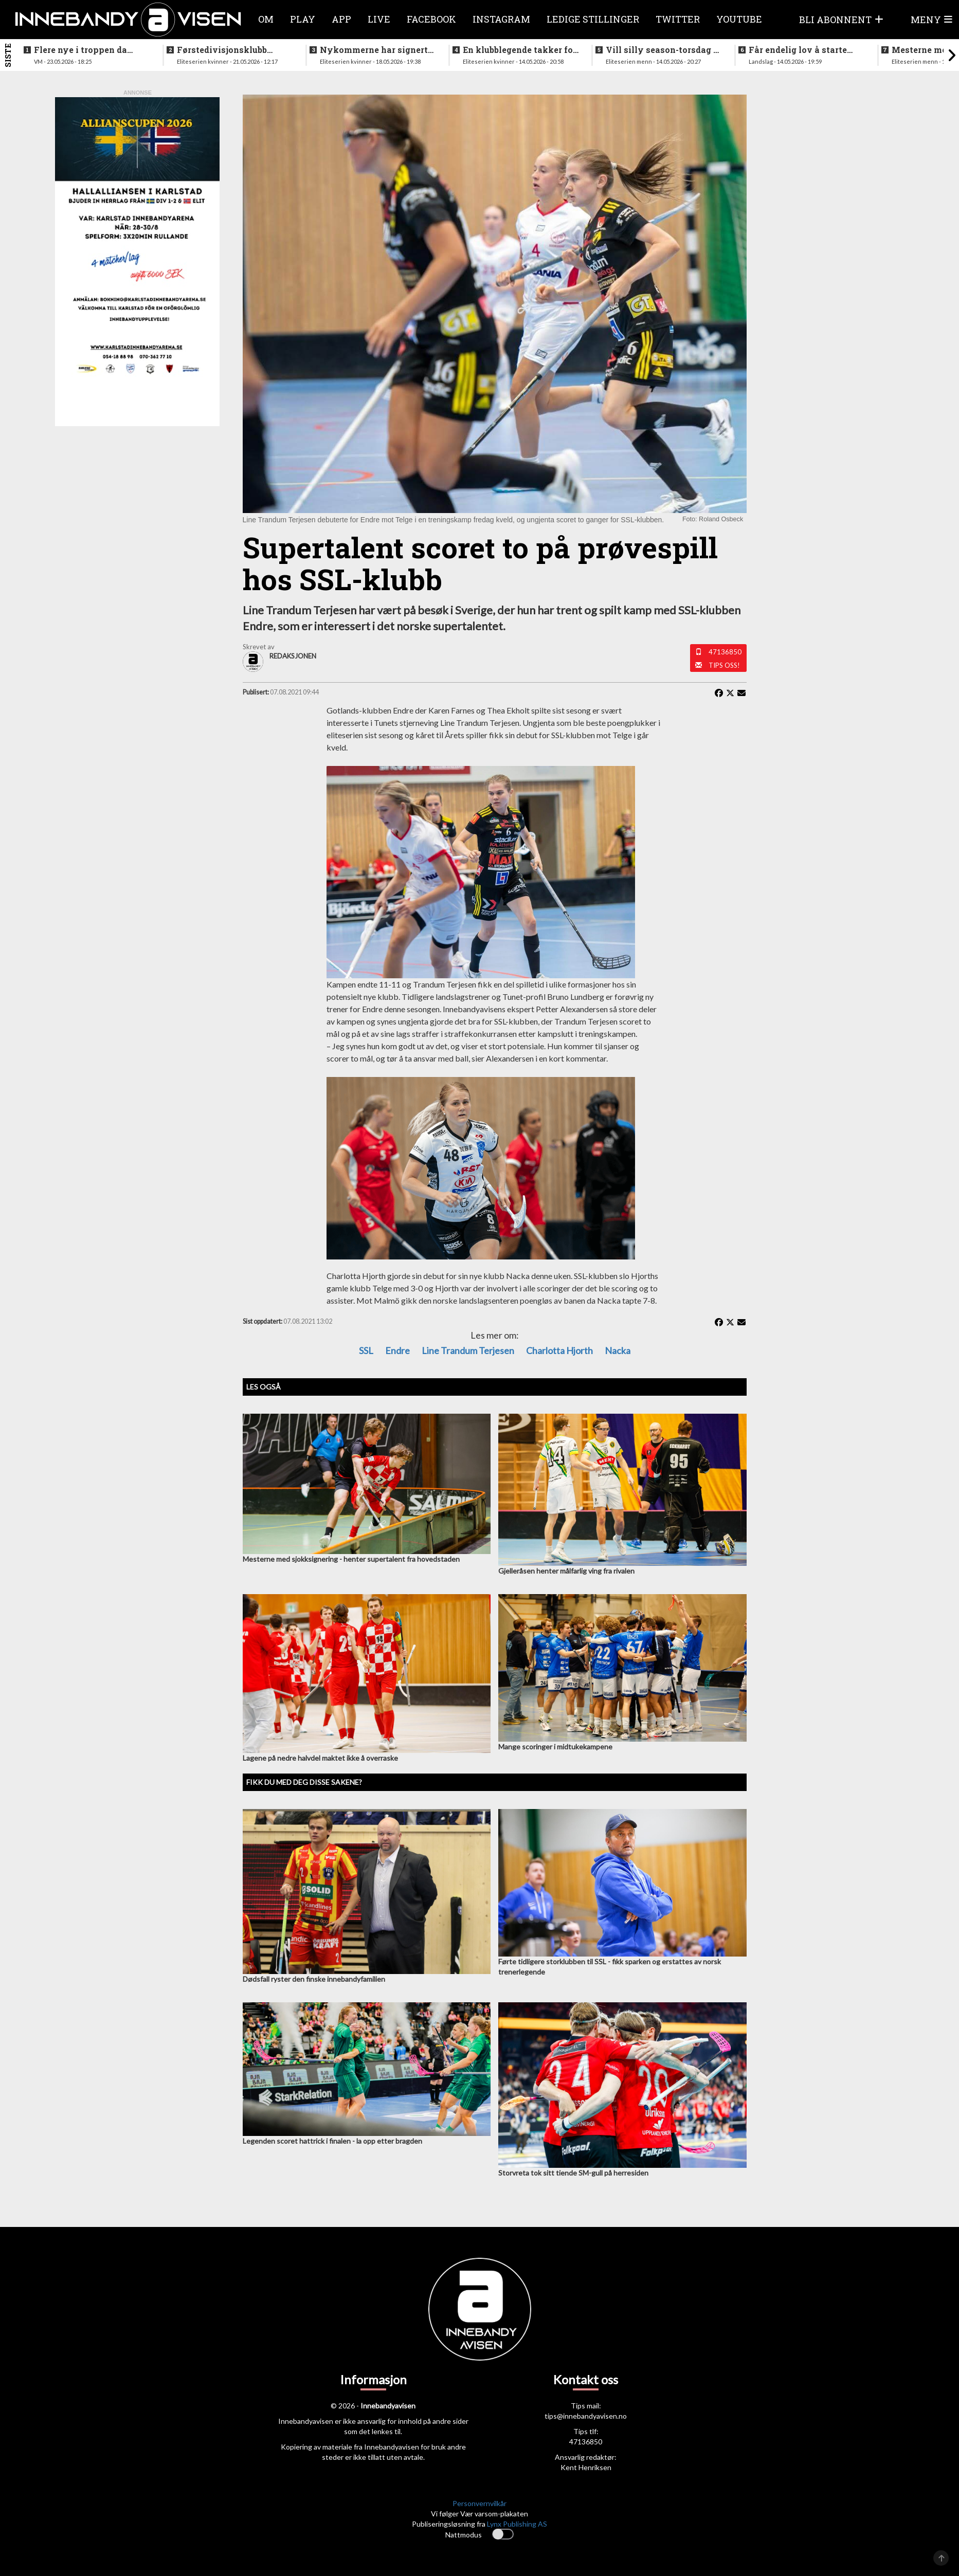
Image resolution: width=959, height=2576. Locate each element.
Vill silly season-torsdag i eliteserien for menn (661, 50)
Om (266, 19)
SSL (366, 1350)
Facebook (431, 19)
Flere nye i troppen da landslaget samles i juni (84, 50)
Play (302, 19)
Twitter (678, 19)
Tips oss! (724, 665)
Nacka (617, 1350)
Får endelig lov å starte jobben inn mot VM (798, 50)
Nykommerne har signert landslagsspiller (374, 50)
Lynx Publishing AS (517, 2523)
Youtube (739, 19)
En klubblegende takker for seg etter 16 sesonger (519, 50)
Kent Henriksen (585, 2467)
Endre (397, 1350)
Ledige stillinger (593, 19)
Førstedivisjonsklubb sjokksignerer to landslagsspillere (222, 50)
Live (379, 19)
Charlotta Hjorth (559, 1350)
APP (341, 19)
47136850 (725, 652)
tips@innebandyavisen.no (586, 2415)
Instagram (501, 19)
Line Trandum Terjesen (468, 1350)
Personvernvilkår (479, 2503)
